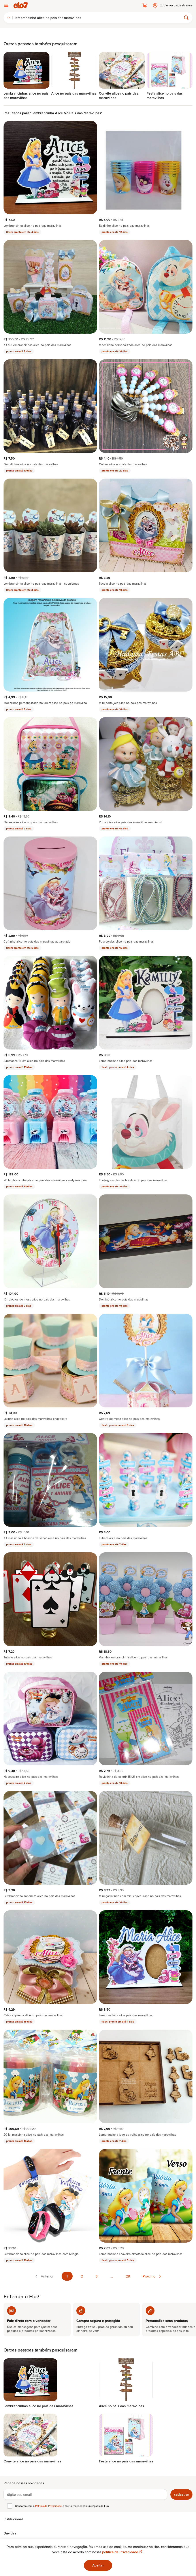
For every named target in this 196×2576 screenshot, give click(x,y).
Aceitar (98, 2565)
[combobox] (9, 17)
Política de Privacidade (48, 2506)
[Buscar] (99, 17)
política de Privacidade (122, 2552)
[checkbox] (9, 2506)
